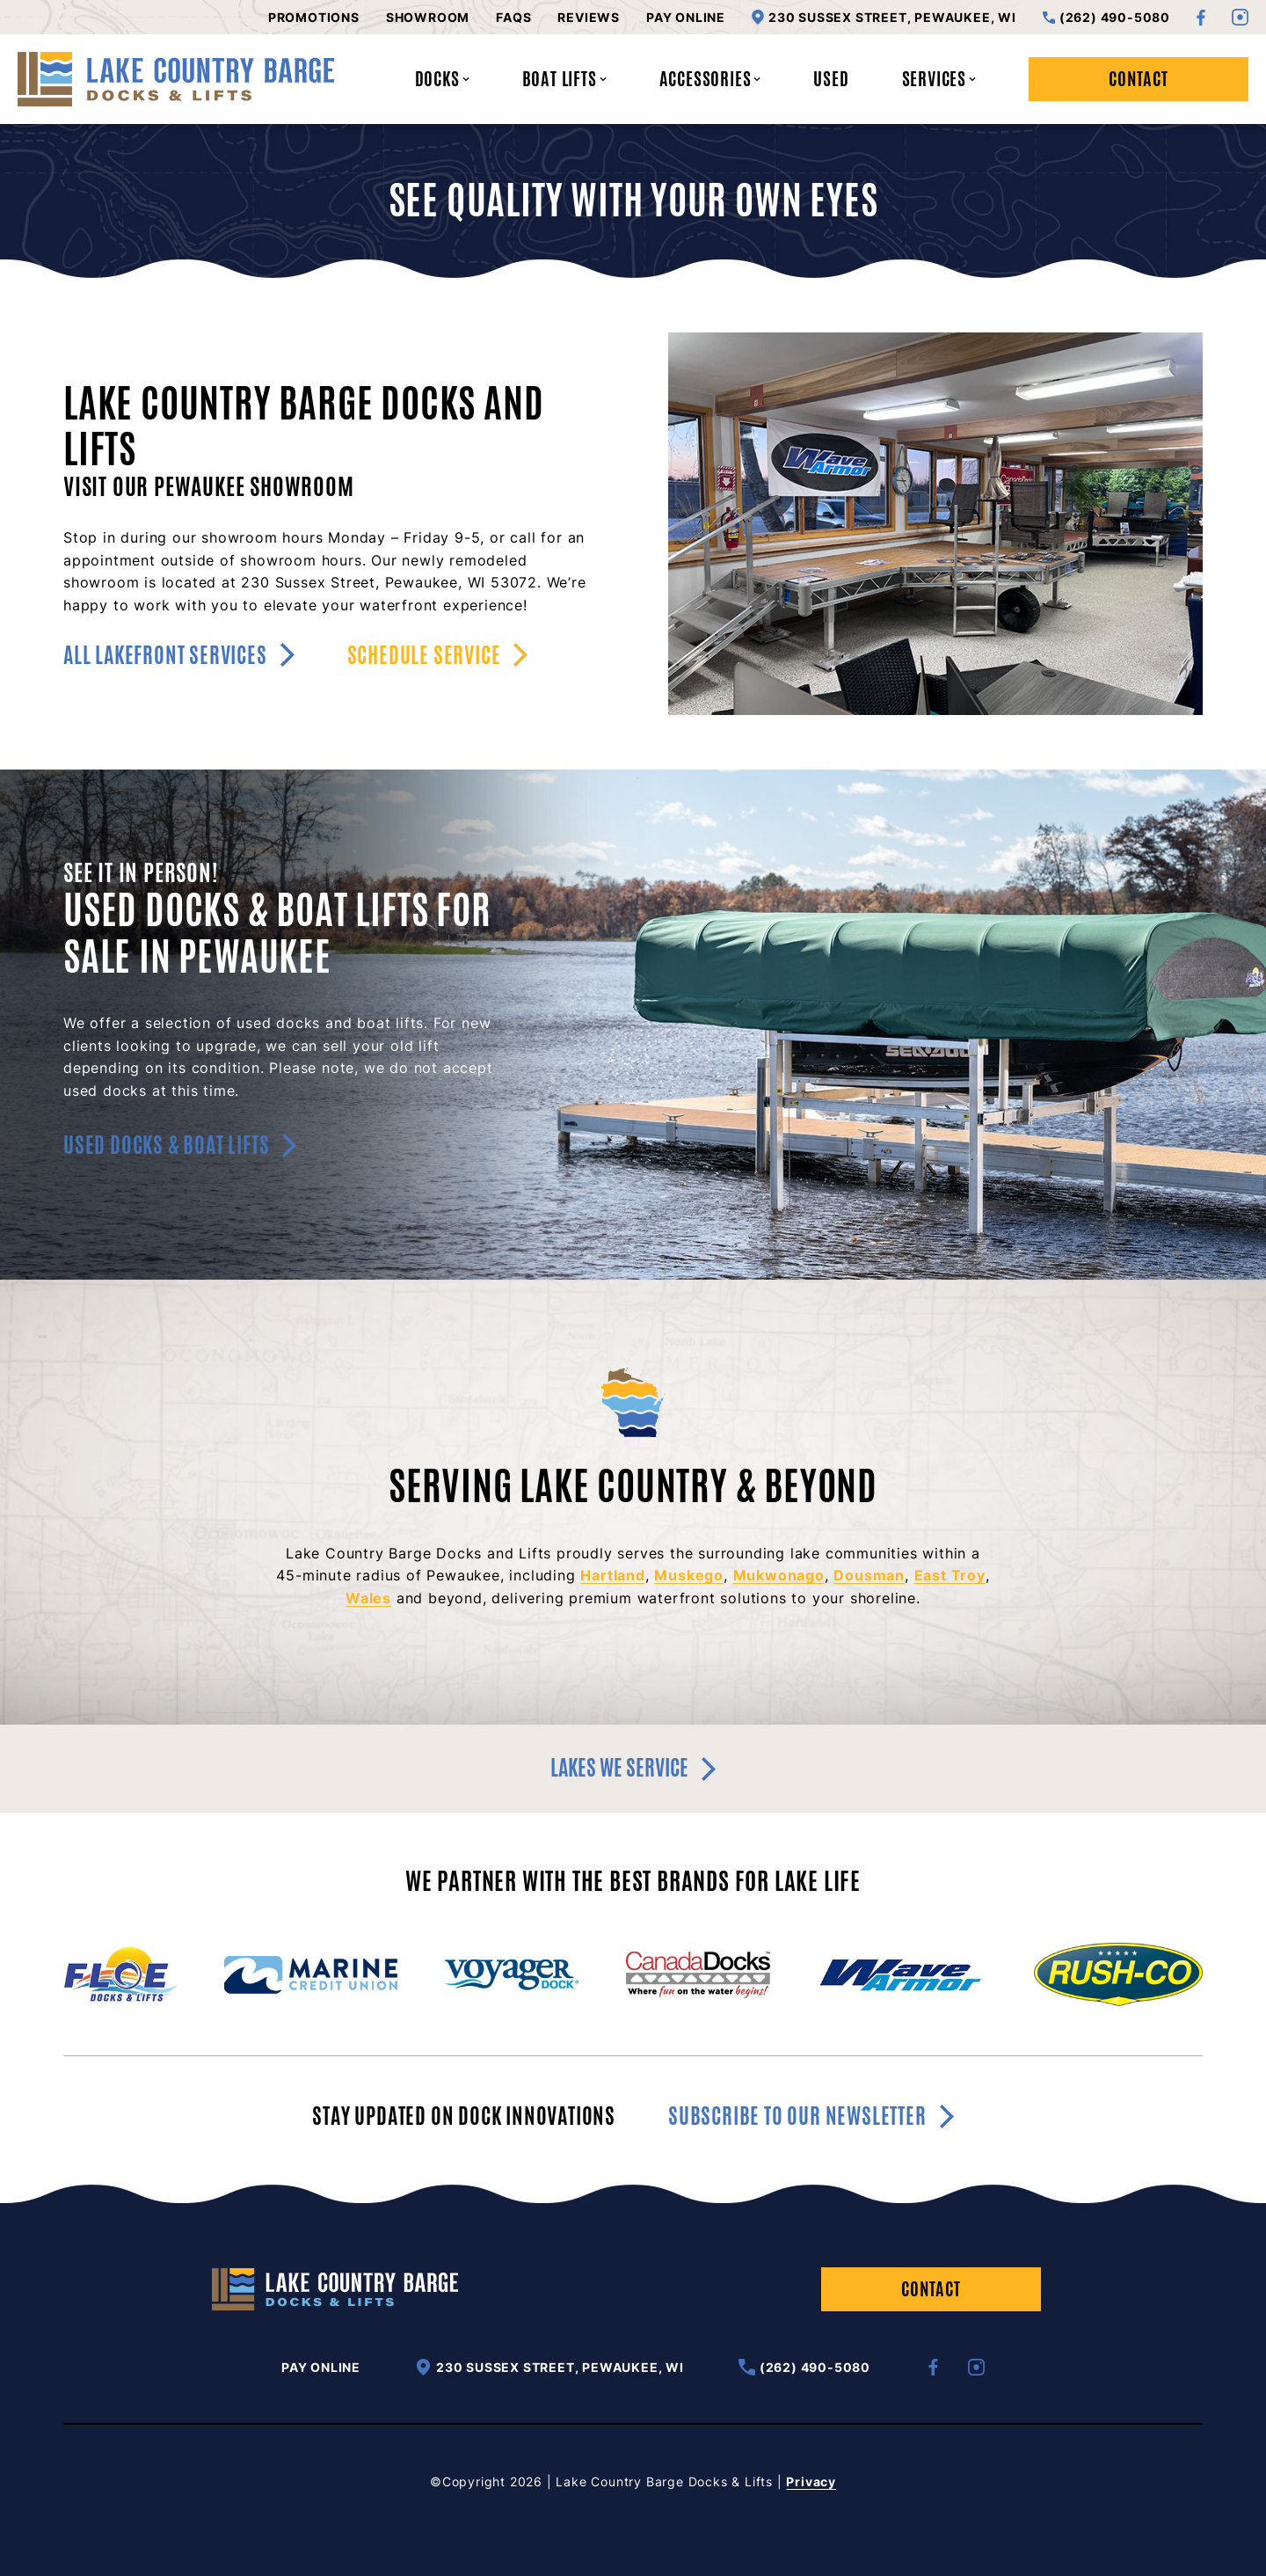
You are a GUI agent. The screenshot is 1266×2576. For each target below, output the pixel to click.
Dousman (869, 1575)
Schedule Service (437, 655)
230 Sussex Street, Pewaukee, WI (884, 17)
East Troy (950, 1575)
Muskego (689, 1575)
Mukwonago (779, 1575)
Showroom (427, 17)
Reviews (588, 17)
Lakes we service (633, 1768)
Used (830, 78)
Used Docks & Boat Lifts (179, 1145)
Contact (1138, 78)
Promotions (314, 17)
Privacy (811, 2481)
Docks (442, 78)
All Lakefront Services (179, 655)
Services (939, 78)
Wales (368, 1598)
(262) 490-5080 (1106, 17)
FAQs (513, 17)
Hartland (612, 1575)
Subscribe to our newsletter (811, 2116)
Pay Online (685, 17)
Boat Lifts (564, 78)
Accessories (710, 78)
